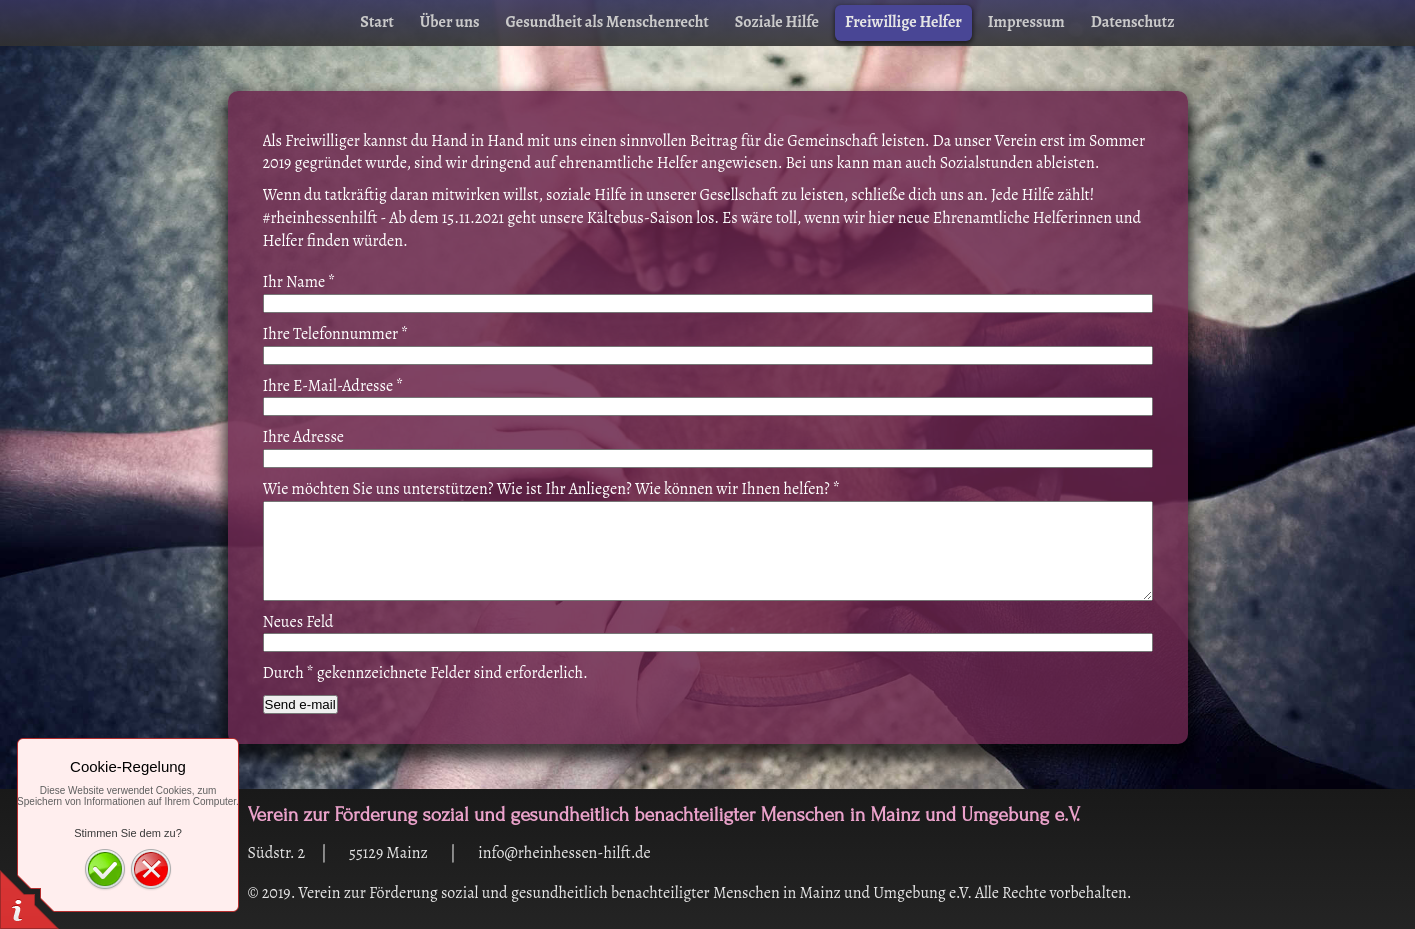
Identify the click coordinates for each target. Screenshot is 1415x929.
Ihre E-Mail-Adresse (333, 386)
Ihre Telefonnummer (336, 334)
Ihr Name (299, 282)
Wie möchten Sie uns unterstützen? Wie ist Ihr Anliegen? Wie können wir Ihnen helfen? (552, 489)
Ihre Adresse (304, 437)
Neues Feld (298, 622)
